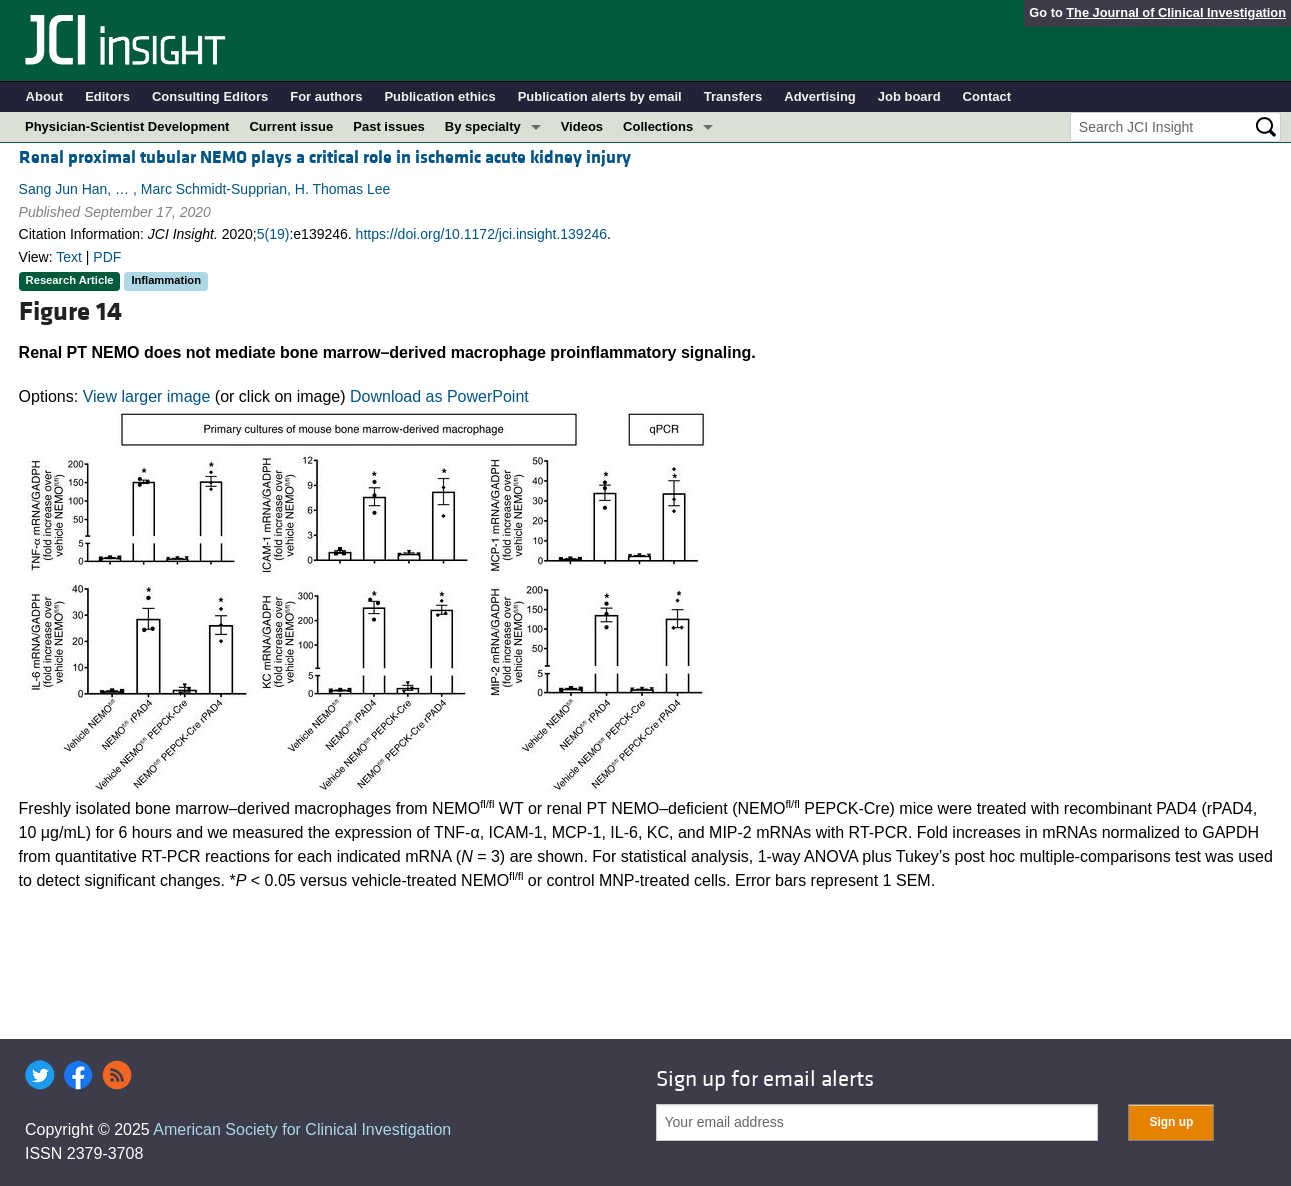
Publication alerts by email (600, 96)
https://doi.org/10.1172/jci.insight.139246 (481, 234)
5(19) (273, 234)
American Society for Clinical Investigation (302, 1129)
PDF (107, 257)
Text (69, 257)
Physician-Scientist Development (127, 126)
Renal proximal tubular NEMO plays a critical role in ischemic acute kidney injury (325, 157)
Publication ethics (439, 96)
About (45, 96)
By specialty (483, 126)
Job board (909, 96)
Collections (658, 126)
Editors (107, 96)
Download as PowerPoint (439, 396)
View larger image (147, 396)
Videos (582, 126)
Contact (987, 96)
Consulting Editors (210, 96)
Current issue (291, 126)
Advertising (820, 96)
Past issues (389, 126)
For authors (326, 96)
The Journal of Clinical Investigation (1176, 12)
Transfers (733, 96)
